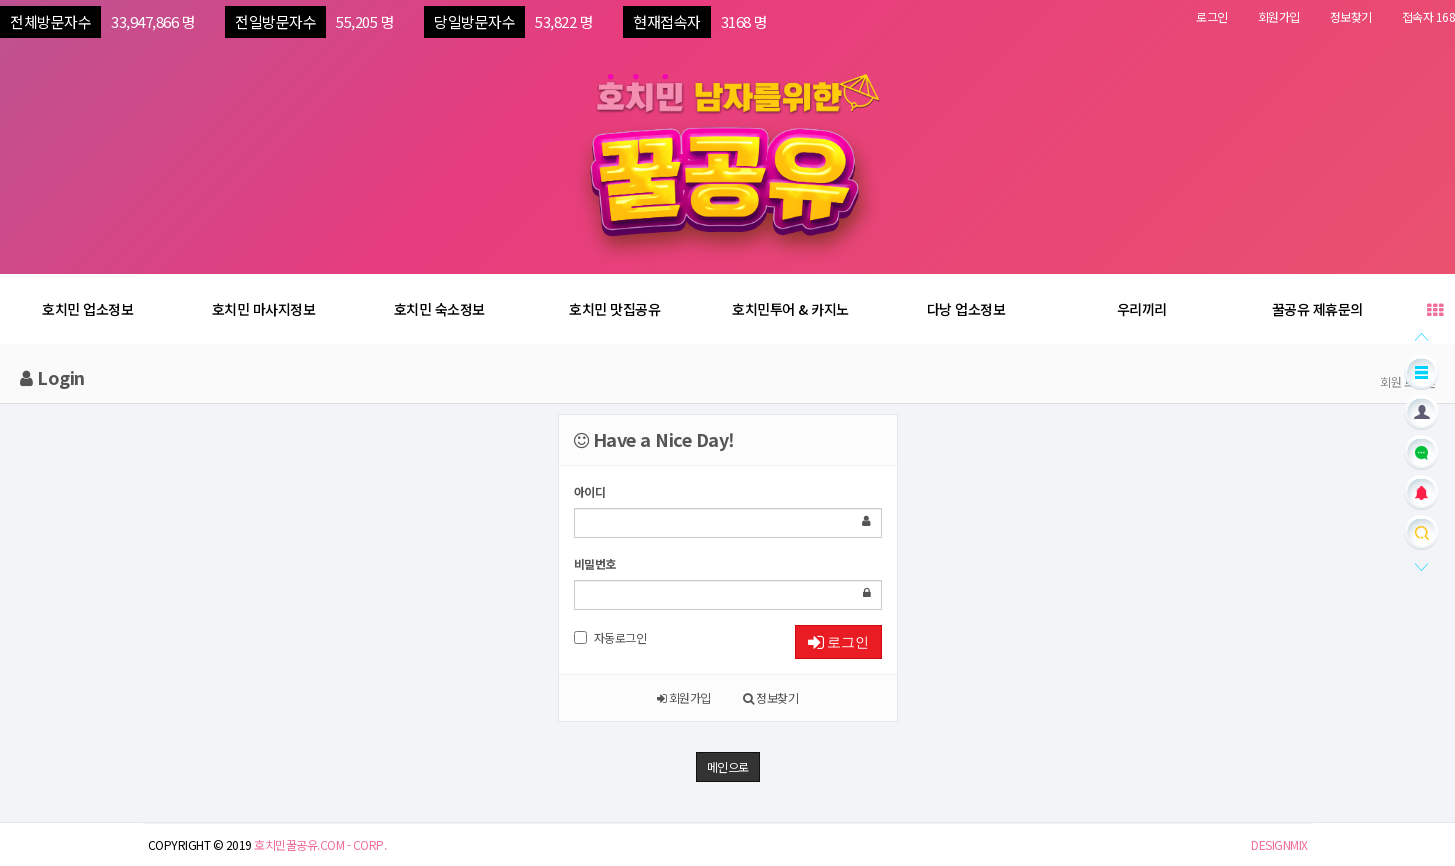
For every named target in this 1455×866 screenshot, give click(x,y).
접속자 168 (1429, 16)
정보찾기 (1351, 16)
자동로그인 (610, 637)
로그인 (1212, 16)
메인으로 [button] (728, 766)
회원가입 (1279, 16)
